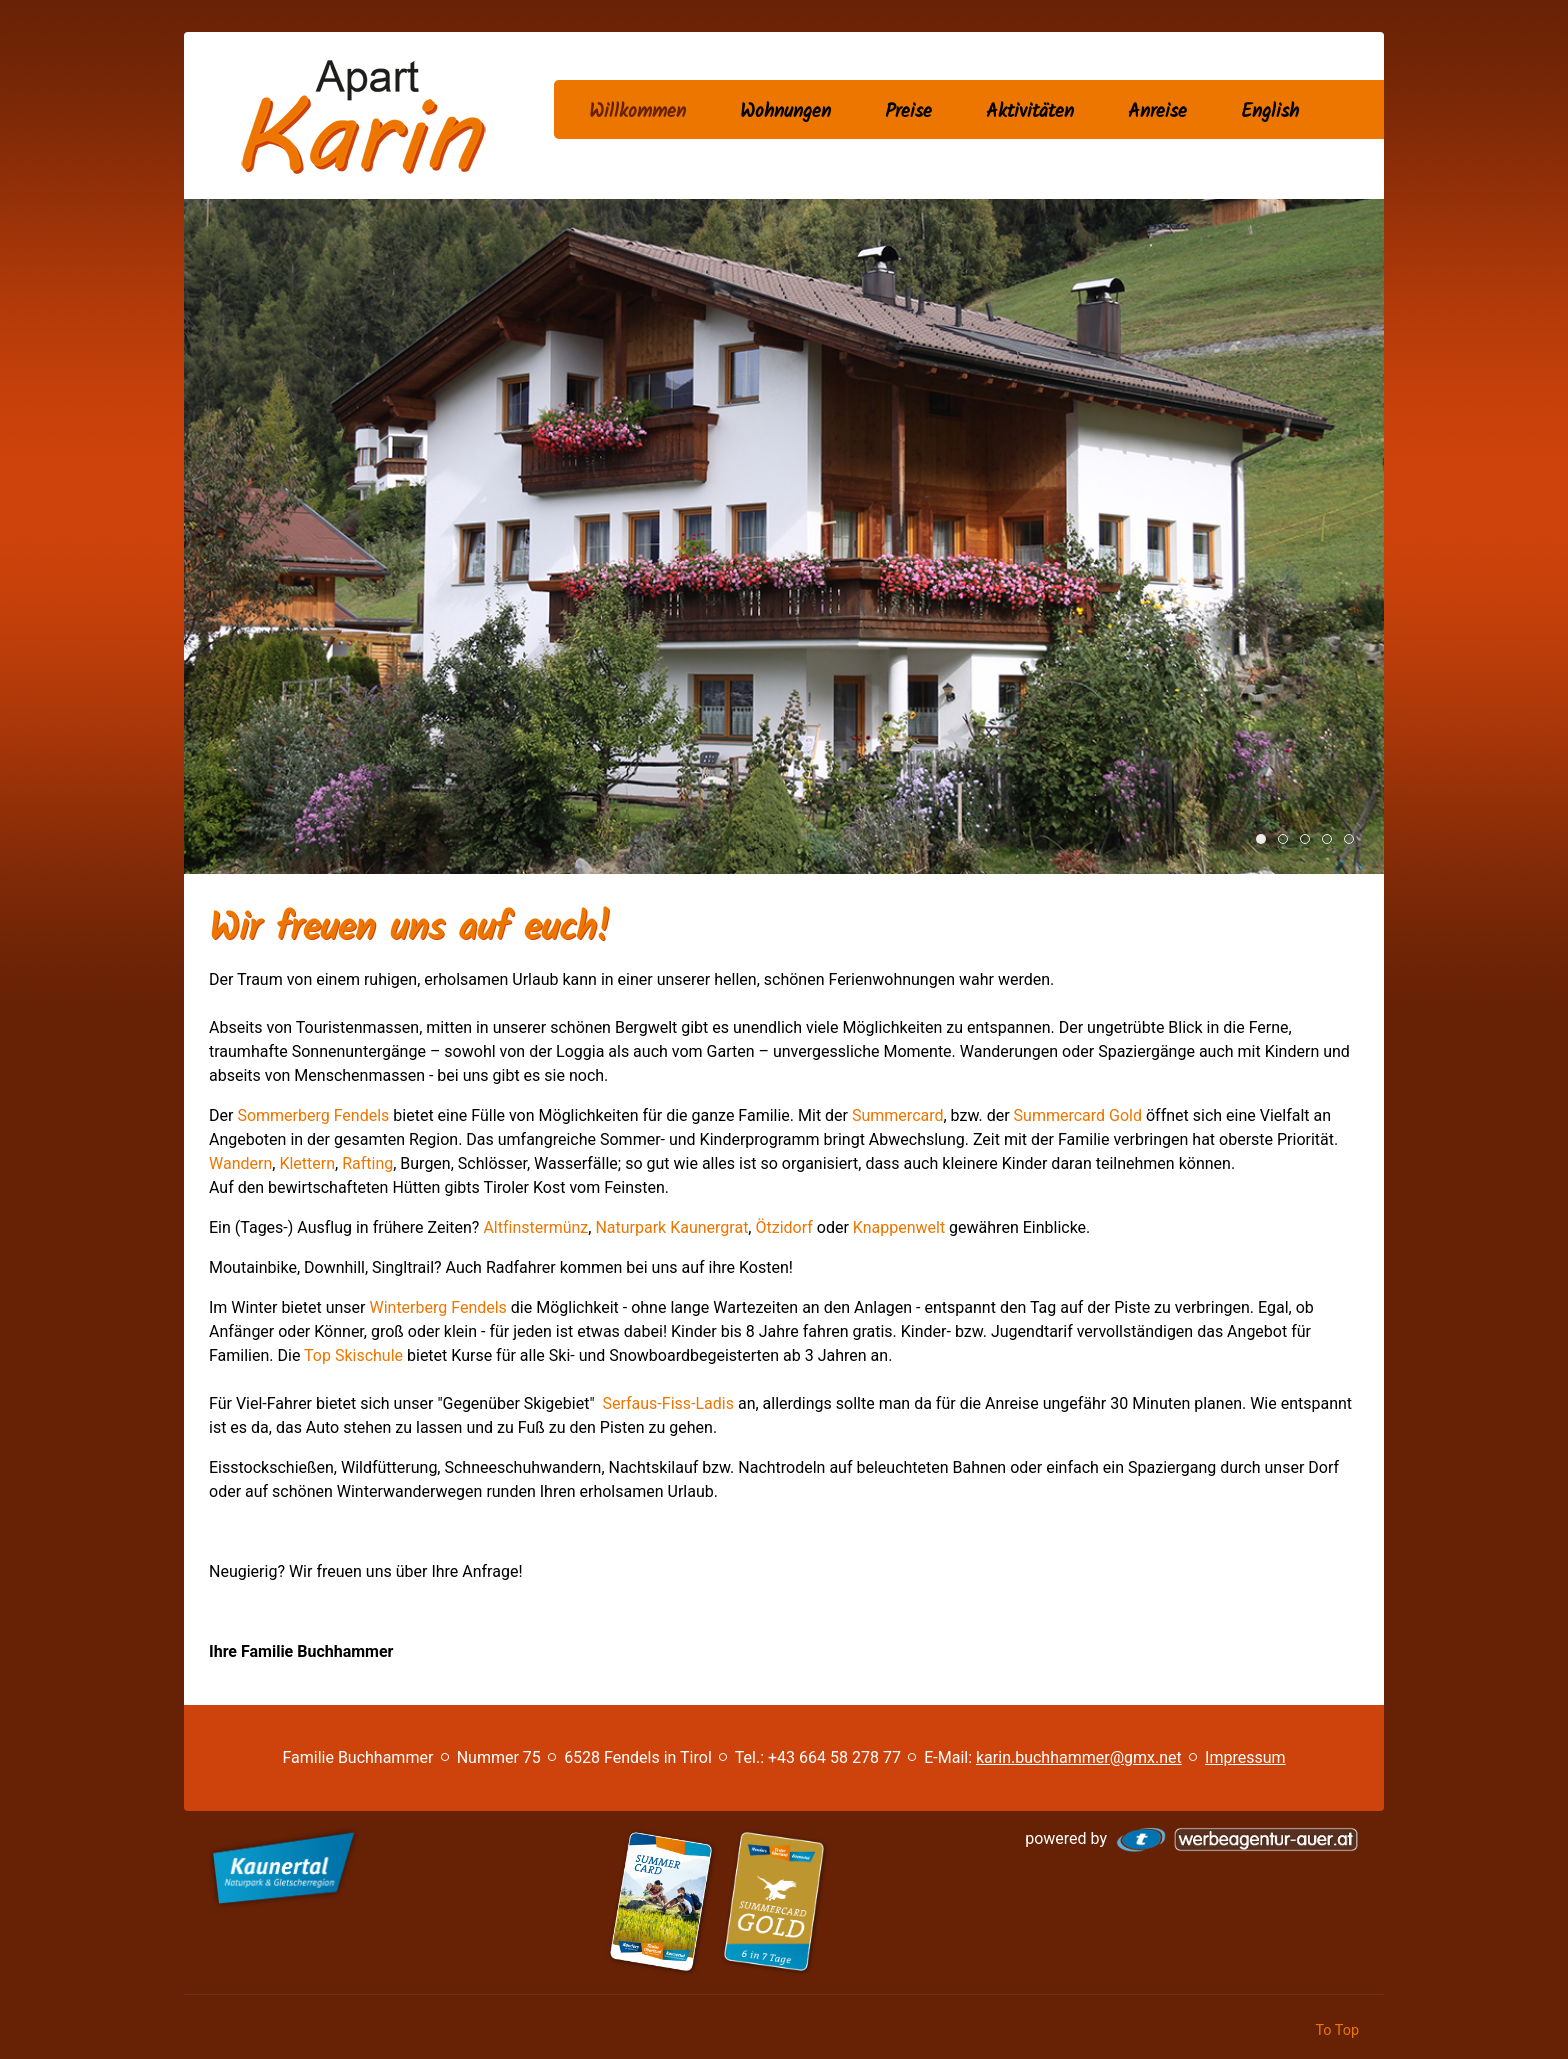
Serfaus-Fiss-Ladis (668, 1403)
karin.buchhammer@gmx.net (1079, 1757)
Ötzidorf (783, 1227)
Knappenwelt (899, 1227)
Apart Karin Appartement (1309, 840)
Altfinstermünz (535, 1227)
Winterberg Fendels (437, 1307)
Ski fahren (1353, 840)
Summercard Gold (1078, 1115)
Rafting (367, 1163)
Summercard (898, 1115)
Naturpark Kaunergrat (671, 1227)
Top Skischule (353, 1355)
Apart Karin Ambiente (1287, 840)
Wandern (1331, 840)
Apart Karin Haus (1265, 840)
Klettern (307, 1163)
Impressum (1245, 1757)
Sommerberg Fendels (315, 1115)
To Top (1337, 2030)
